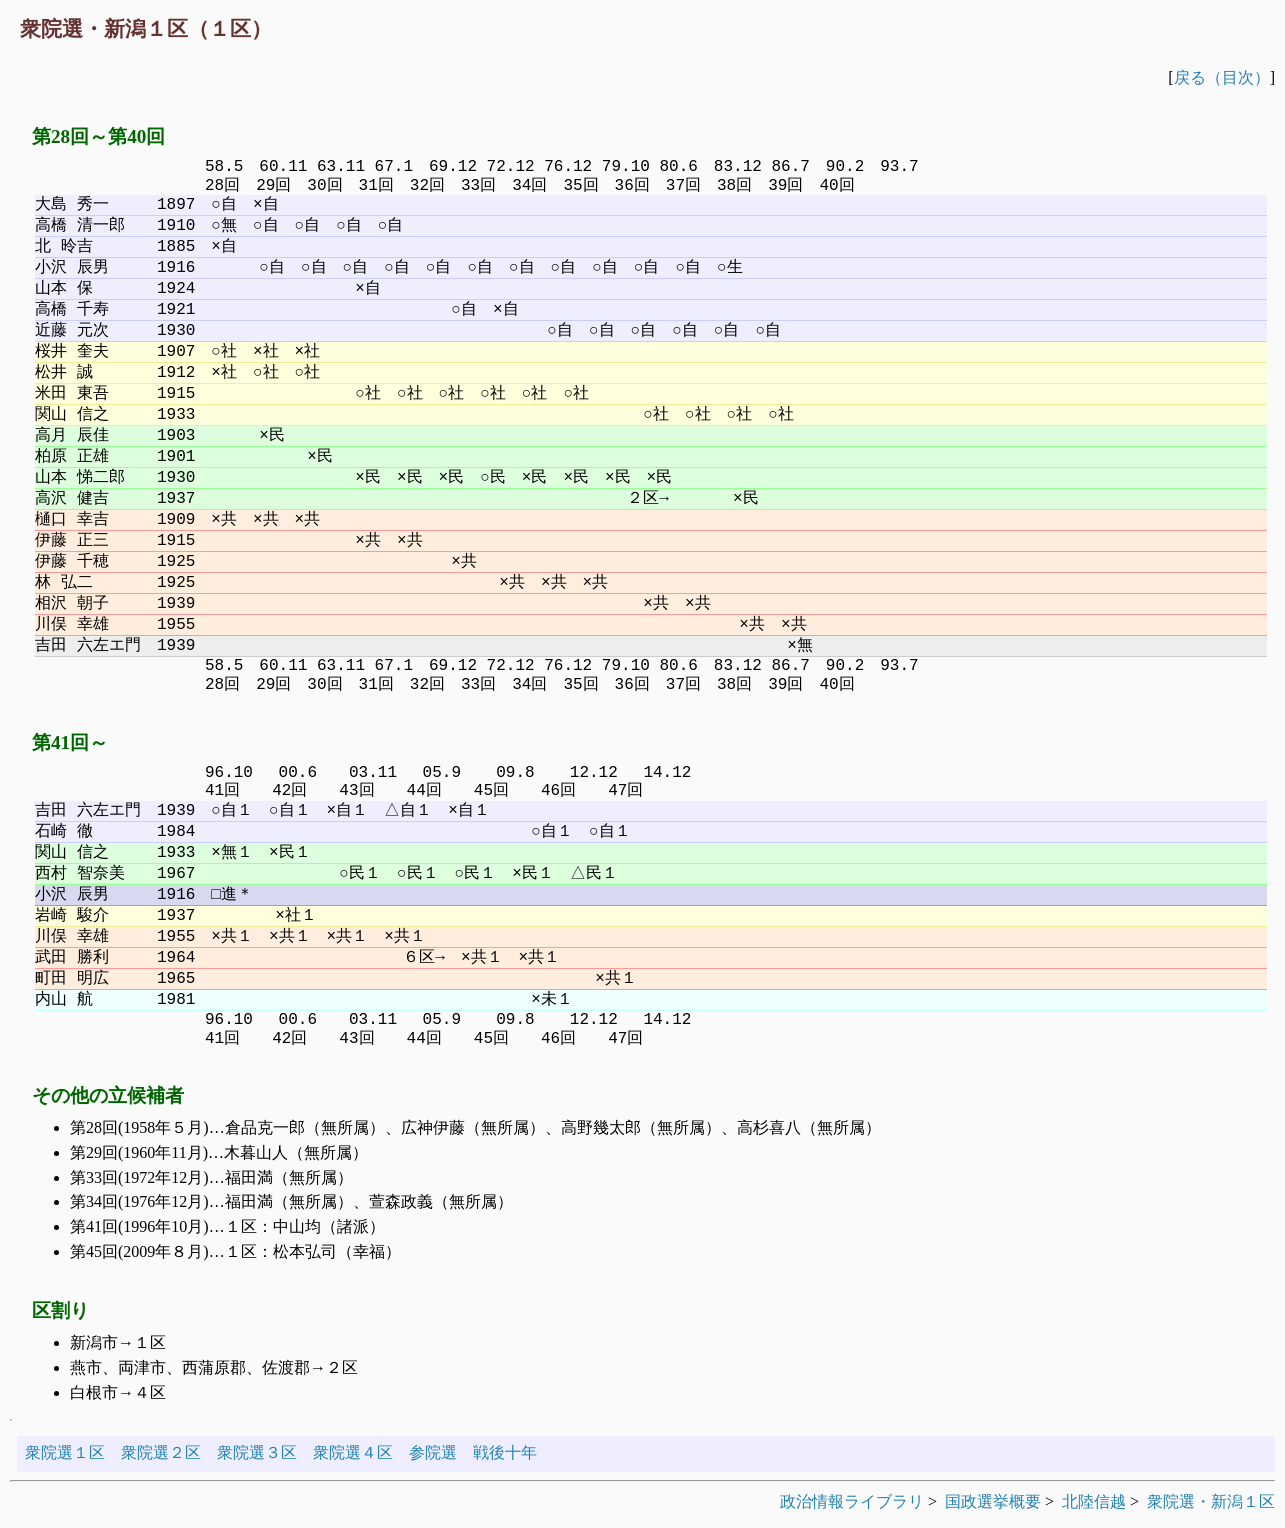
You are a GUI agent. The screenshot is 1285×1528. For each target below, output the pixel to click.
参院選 (433, 1452)
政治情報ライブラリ (852, 1501)
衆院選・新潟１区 (1211, 1501)
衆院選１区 (65, 1452)
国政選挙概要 (993, 1501)
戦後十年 (505, 1452)
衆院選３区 (257, 1452)
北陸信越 (1094, 1501)
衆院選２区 (161, 1452)
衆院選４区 (353, 1452)
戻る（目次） (1222, 77)
